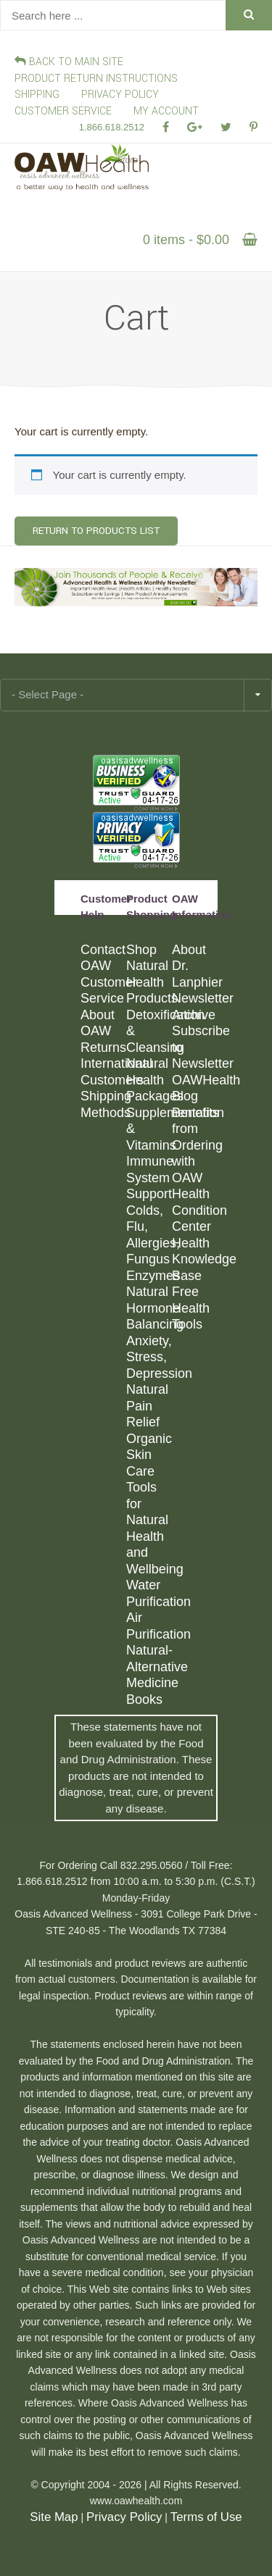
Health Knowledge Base (194, 1259)
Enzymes (148, 1275)
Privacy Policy (124, 2517)
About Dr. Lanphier (194, 966)
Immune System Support (148, 1177)
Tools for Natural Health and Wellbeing (148, 1528)
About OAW (98, 1023)
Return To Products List (96, 531)
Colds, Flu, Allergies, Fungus (148, 1235)
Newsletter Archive (194, 1006)
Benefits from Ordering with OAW (194, 1145)
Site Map (54, 2517)
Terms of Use (206, 2517)
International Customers (103, 1071)
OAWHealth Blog (194, 1088)
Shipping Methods (103, 1104)
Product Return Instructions (96, 78)
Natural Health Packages (148, 1079)
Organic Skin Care (148, 1455)
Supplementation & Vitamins (148, 1129)
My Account (166, 111)
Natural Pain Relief (147, 1405)
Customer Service (103, 990)
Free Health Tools (191, 1307)
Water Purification (148, 1593)
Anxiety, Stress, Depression (148, 1357)
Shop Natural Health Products (148, 974)
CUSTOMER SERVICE (63, 111)
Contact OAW (103, 958)
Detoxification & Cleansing (148, 1031)
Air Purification (148, 1626)
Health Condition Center (194, 1210)
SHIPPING (37, 94)
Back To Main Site (69, 62)
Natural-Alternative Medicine (148, 1666)
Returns (103, 1047)
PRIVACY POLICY (120, 94)
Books (144, 1699)
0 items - (186, 240)
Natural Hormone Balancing (148, 1307)
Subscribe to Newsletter (194, 1047)
